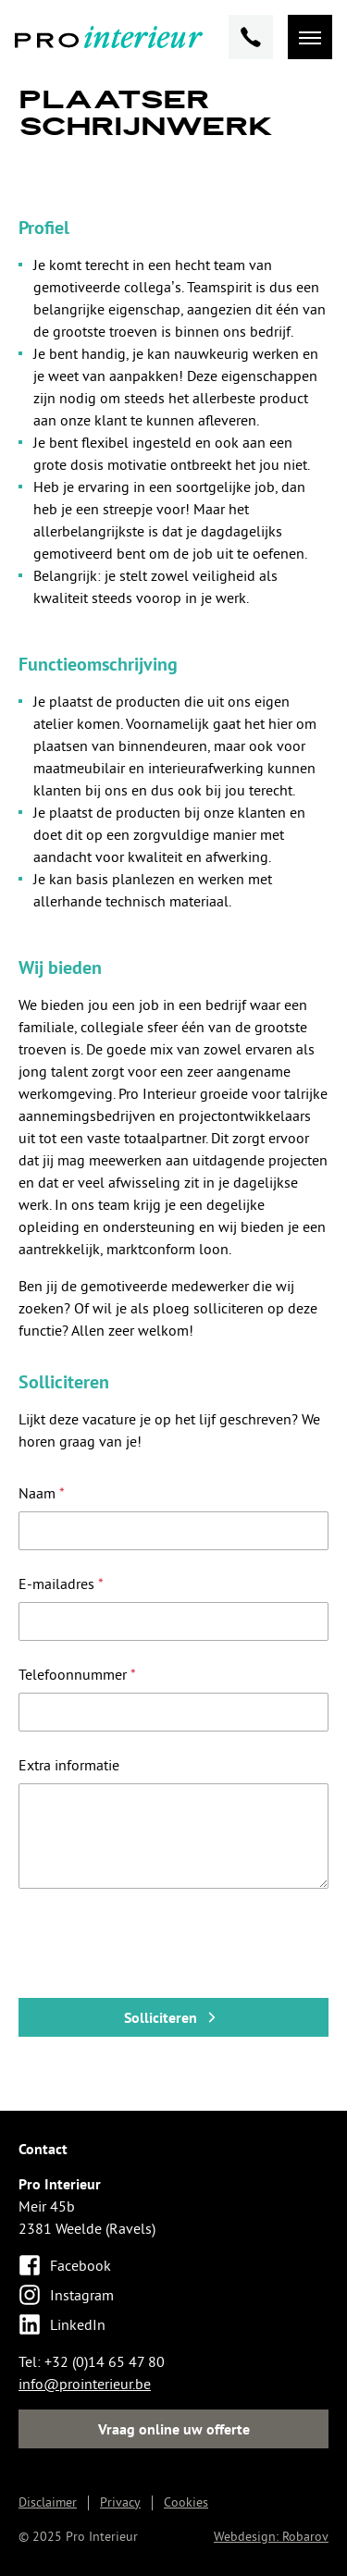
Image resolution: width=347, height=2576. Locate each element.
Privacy (120, 2502)
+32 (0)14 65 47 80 (104, 2361)
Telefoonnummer (77, 1674)
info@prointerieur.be (85, 2383)
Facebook (65, 2265)
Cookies (186, 2502)
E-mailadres (61, 1583)
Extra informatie (69, 1765)
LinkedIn (62, 2324)
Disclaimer (48, 2502)
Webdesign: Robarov (271, 2536)
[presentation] (159, 1947)
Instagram (66, 2295)
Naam (42, 1493)
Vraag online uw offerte (174, 2429)
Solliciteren (173, 2017)
